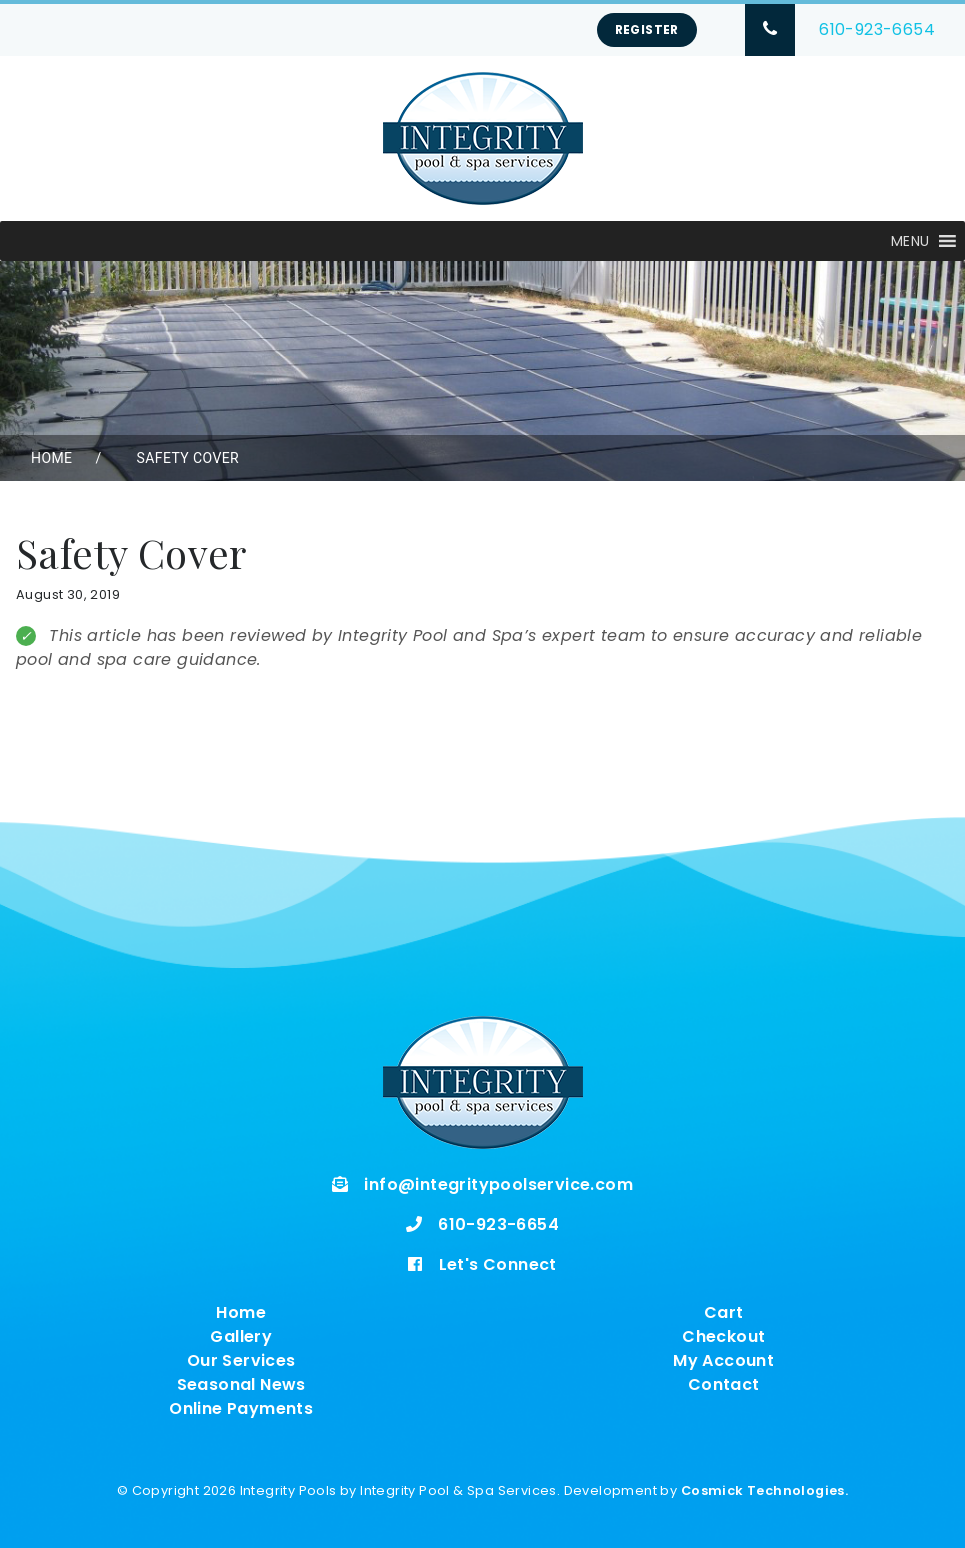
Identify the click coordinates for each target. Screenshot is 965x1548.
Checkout (723, 1336)
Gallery (241, 1336)
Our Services (241, 1360)
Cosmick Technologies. (764, 1490)
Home (51, 458)
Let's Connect (498, 1264)
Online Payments (241, 1408)
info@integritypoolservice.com (498, 1184)
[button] (910, 241)
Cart (724, 1312)
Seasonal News (241, 1384)
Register (647, 29)
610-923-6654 (877, 29)
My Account (723, 1360)
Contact (724, 1384)
